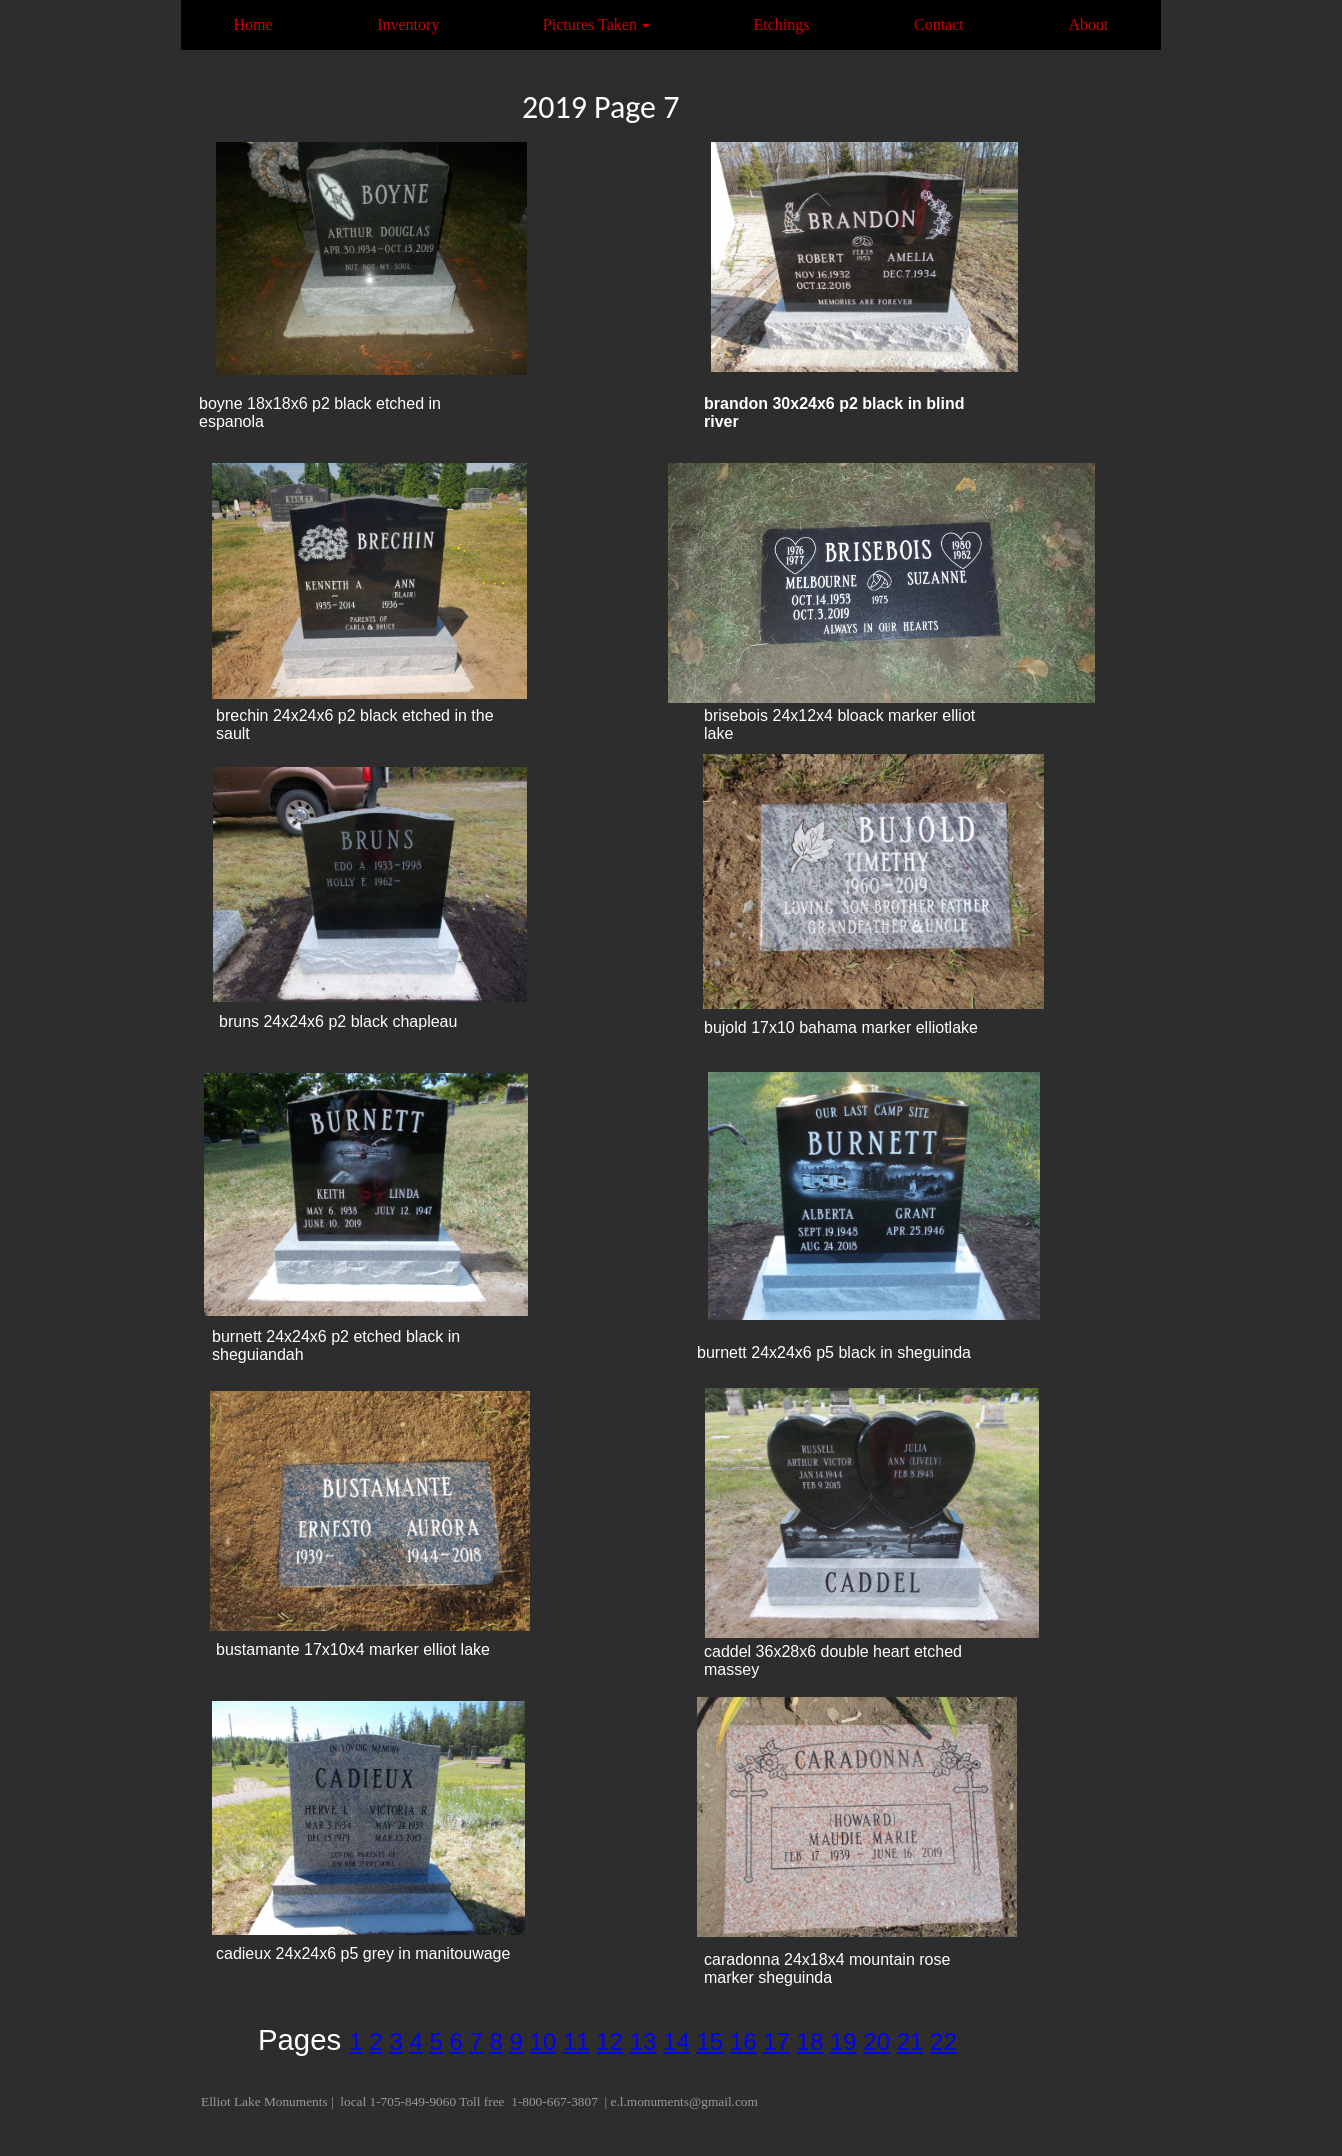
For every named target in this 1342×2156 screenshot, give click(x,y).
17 (776, 2041)
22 (943, 2041)
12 (609, 2041)
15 (709, 2041)
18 (810, 2041)
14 (676, 2041)
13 (643, 2041)
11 (576, 2041)
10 (543, 2041)
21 (910, 2041)
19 (843, 2041)
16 (743, 2041)
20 (876, 2041)
